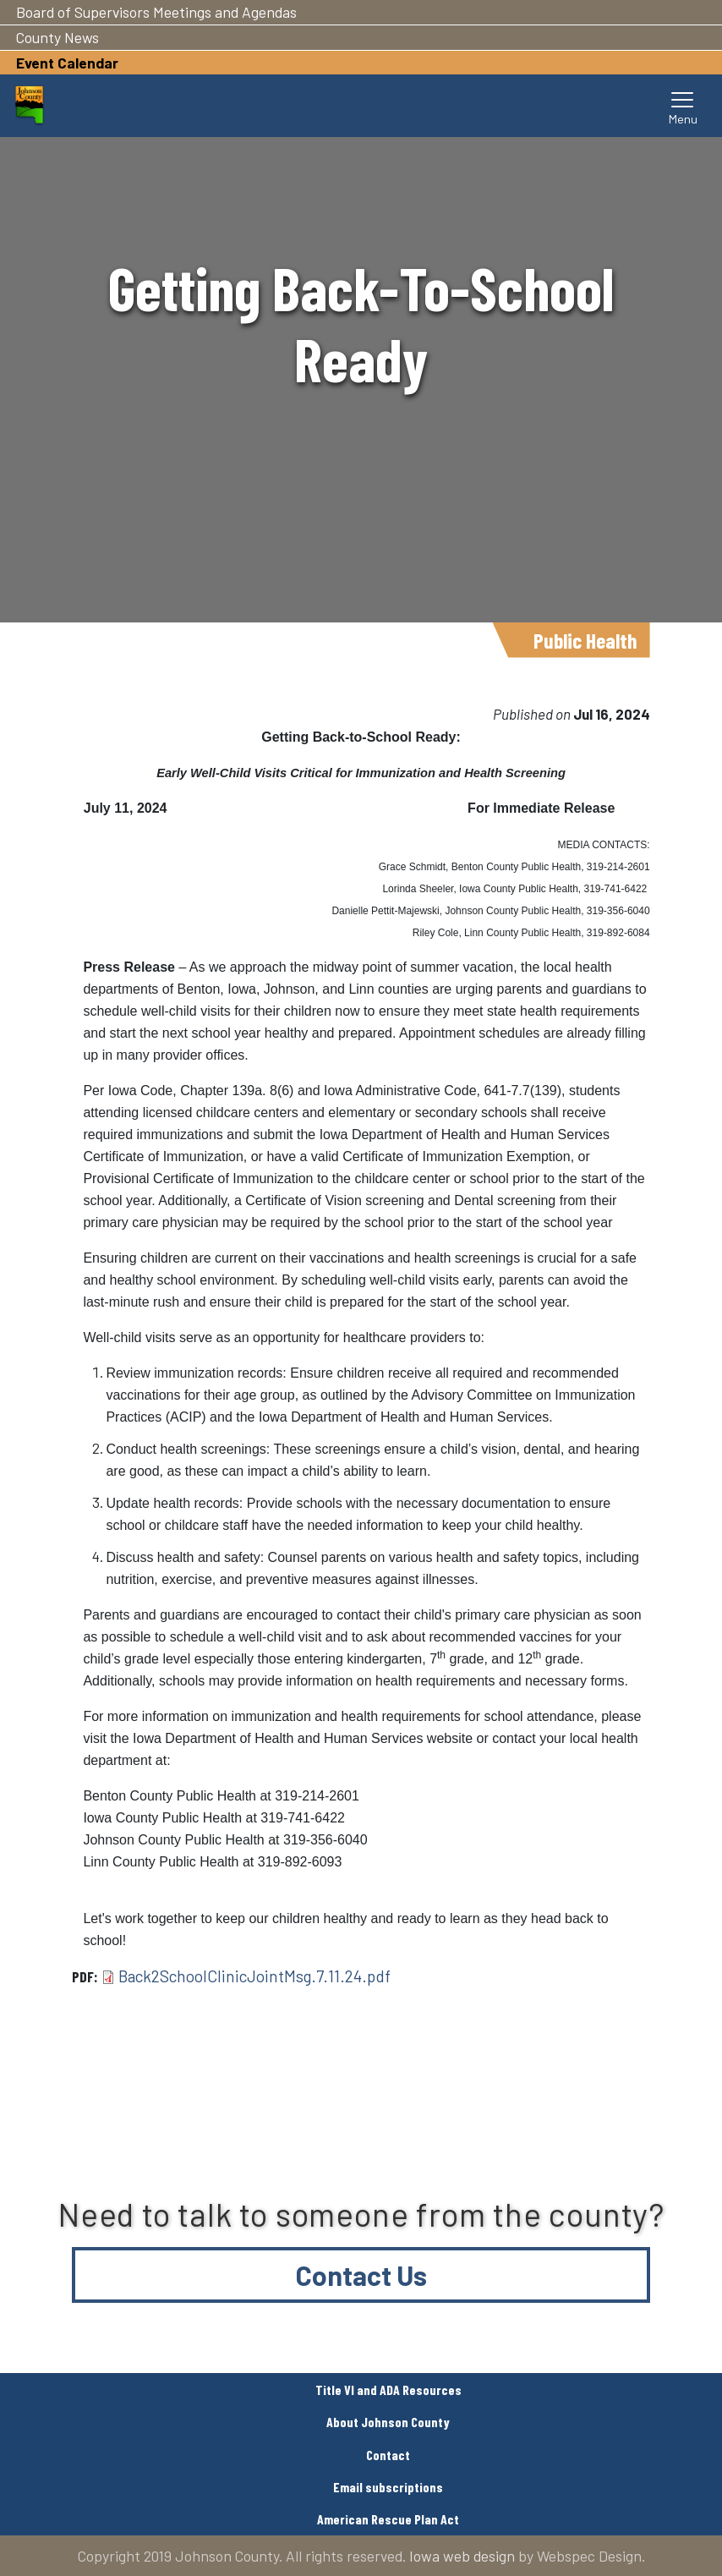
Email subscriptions (388, 2487)
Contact (388, 2455)
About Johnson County (388, 2422)
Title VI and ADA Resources (388, 2389)
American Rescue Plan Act (388, 2519)
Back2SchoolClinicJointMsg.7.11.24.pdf (254, 1976)
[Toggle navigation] (683, 105)
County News (57, 37)
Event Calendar (67, 62)
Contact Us (361, 2275)
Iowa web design (462, 2555)
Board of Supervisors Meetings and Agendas (156, 12)
